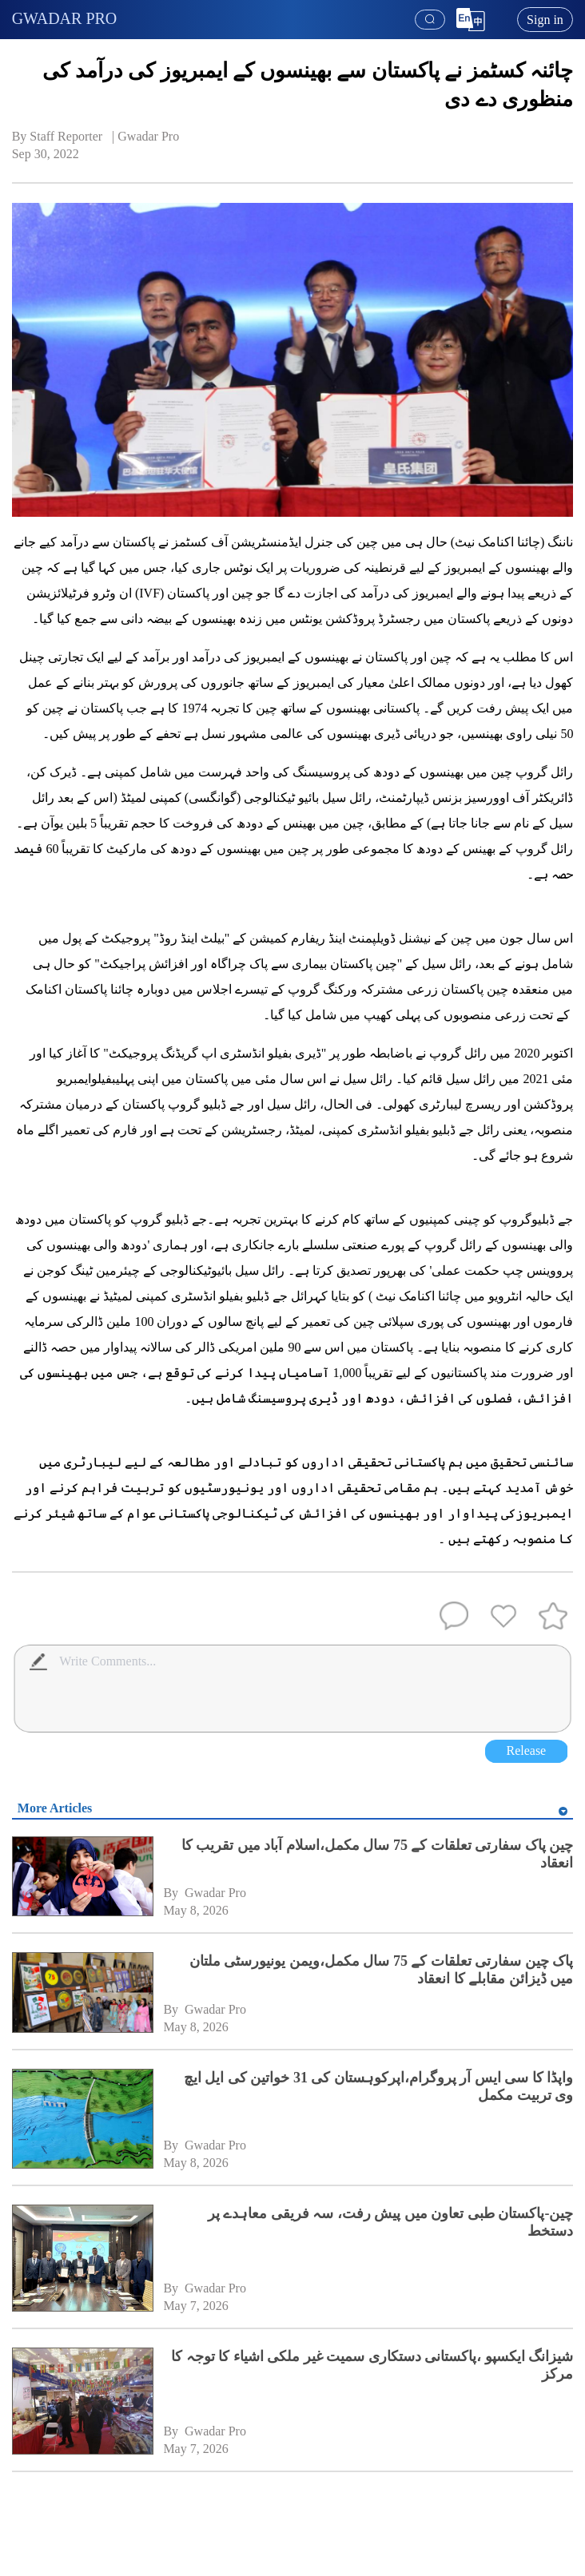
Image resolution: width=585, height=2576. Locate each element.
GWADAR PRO (64, 18)
